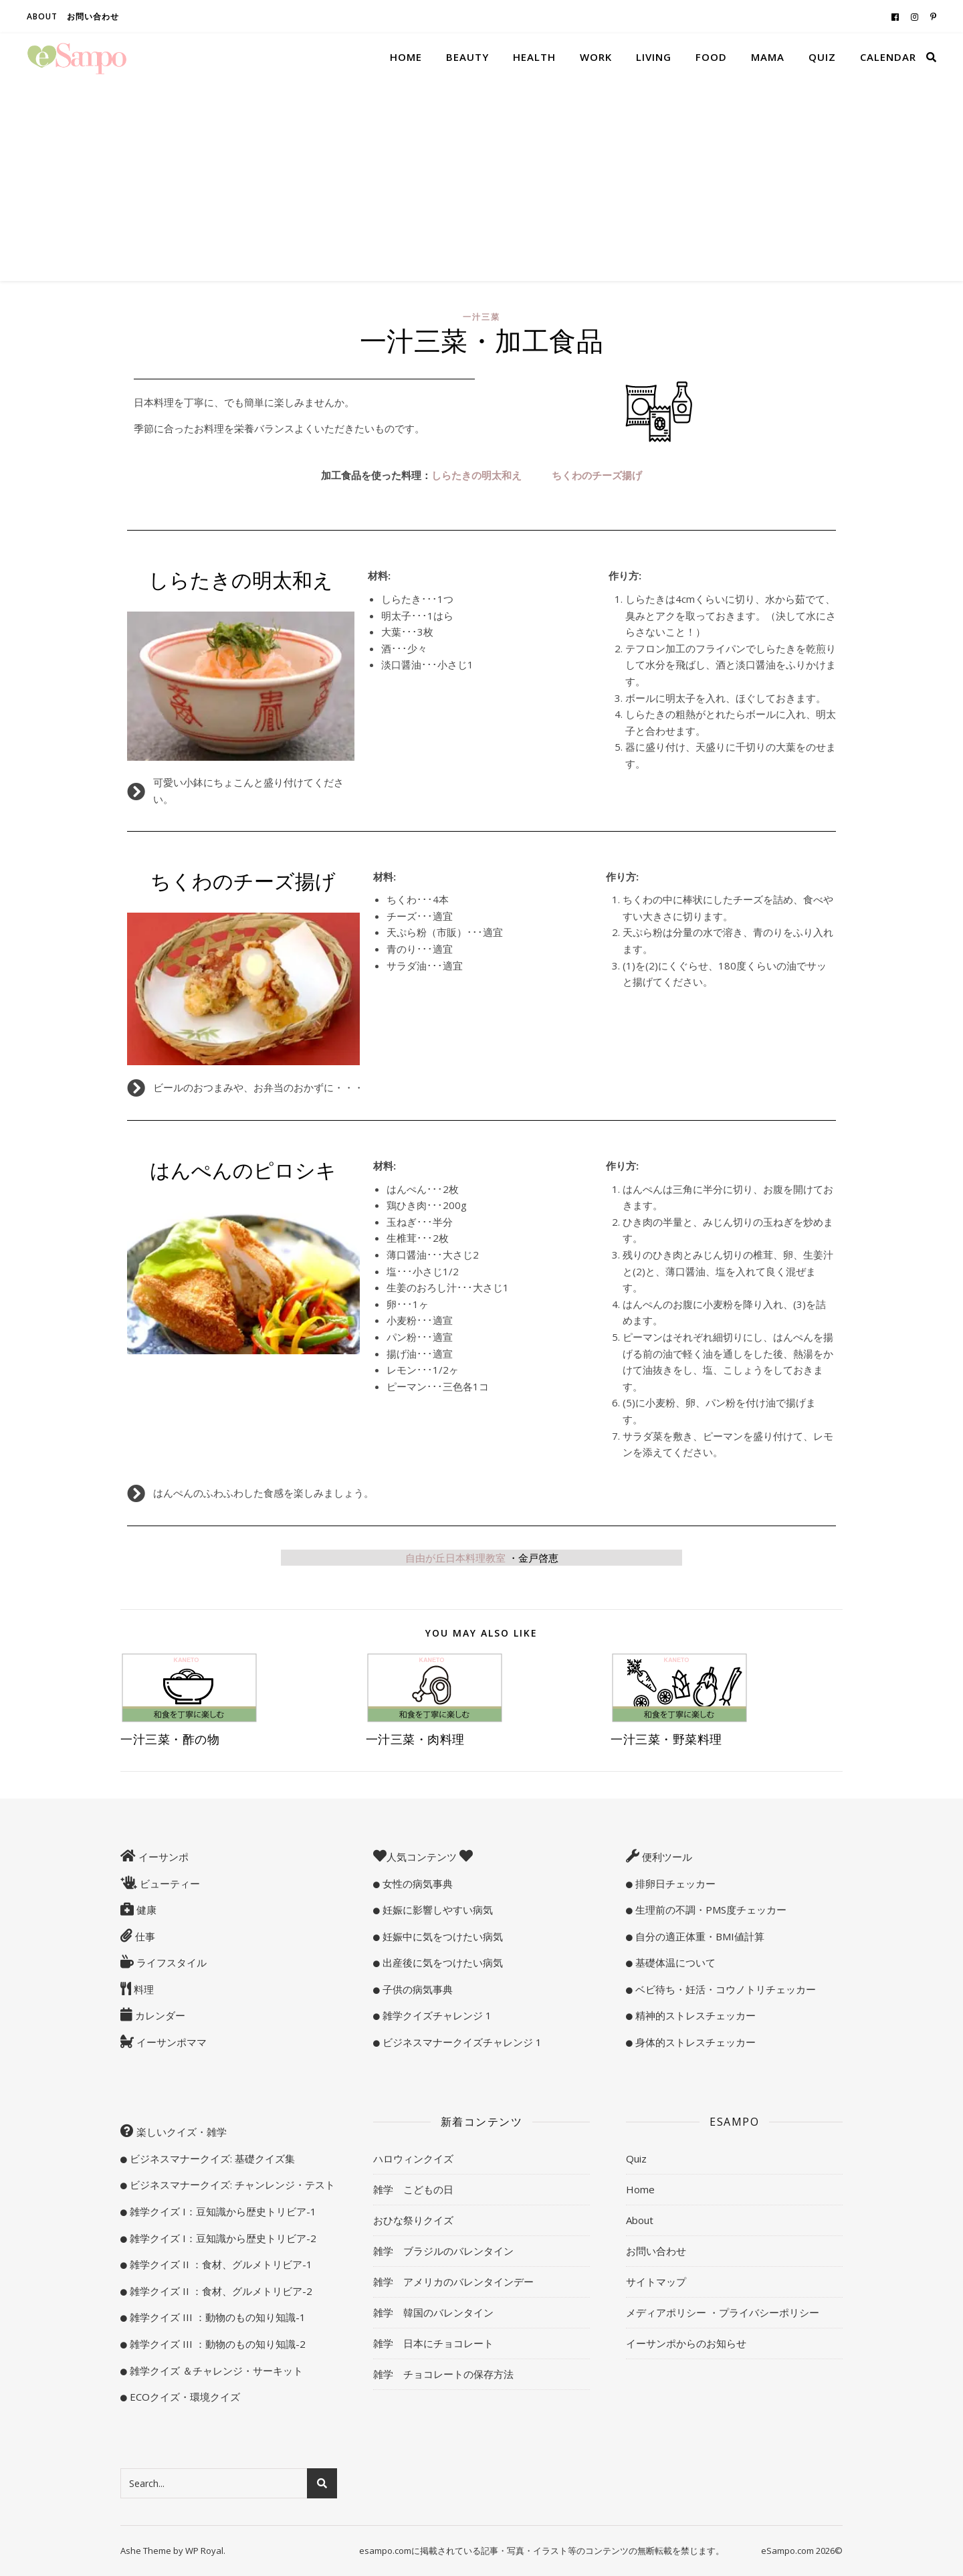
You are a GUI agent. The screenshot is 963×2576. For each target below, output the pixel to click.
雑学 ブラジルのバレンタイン (443, 2251)
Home (406, 57)
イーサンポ (162, 1856)
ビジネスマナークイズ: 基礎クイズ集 (211, 2158)
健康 (145, 1909)
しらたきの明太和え (476, 475)
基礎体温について (674, 1962)
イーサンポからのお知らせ (686, 2343)
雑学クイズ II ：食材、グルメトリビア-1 (219, 2264)
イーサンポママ (170, 2042)
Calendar (888, 57)
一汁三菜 (481, 317)
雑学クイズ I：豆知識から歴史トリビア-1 (221, 2211)
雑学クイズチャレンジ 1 (436, 2015)
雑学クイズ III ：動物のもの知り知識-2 (216, 2344)
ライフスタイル (170, 1962)
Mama (767, 57)
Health (534, 57)
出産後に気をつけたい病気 (441, 1962)
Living (653, 57)
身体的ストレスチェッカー (694, 2042)
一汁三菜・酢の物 (169, 1739)
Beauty (467, 57)
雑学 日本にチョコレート (433, 2343)
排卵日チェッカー (674, 1883)
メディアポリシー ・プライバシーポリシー (722, 2312)
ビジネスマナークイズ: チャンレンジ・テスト (231, 2184)
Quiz (822, 57)
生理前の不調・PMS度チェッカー (709, 1909)
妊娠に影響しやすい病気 (436, 1909)
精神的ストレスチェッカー (694, 2015)
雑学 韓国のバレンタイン (433, 2312)
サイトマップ (656, 2281)
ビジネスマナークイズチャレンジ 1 (461, 2042)
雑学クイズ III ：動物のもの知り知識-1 (216, 2317)
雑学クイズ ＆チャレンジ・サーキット (215, 2370)
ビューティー (168, 1883)
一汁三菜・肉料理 (415, 1739)
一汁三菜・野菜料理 (666, 1739)
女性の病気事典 (416, 1883)
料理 (142, 1989)
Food (711, 57)
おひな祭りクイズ (413, 2220)
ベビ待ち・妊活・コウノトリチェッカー (724, 1989)
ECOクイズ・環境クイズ (183, 2396)
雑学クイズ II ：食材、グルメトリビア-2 (219, 2291)
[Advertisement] (481, 180)
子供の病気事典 (416, 1989)
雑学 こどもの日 (413, 2189)
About (42, 16)
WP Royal (204, 2551)
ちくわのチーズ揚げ (597, 475)
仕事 (143, 1936)
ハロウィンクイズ (413, 2158)
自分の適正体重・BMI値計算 (698, 1936)
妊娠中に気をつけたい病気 (441, 1936)
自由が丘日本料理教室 (481, 1557)
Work (596, 57)
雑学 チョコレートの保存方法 (443, 2374)
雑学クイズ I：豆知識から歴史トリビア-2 (221, 2238)
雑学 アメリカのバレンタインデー (453, 2281)
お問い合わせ (93, 16)
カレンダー (158, 2015)
